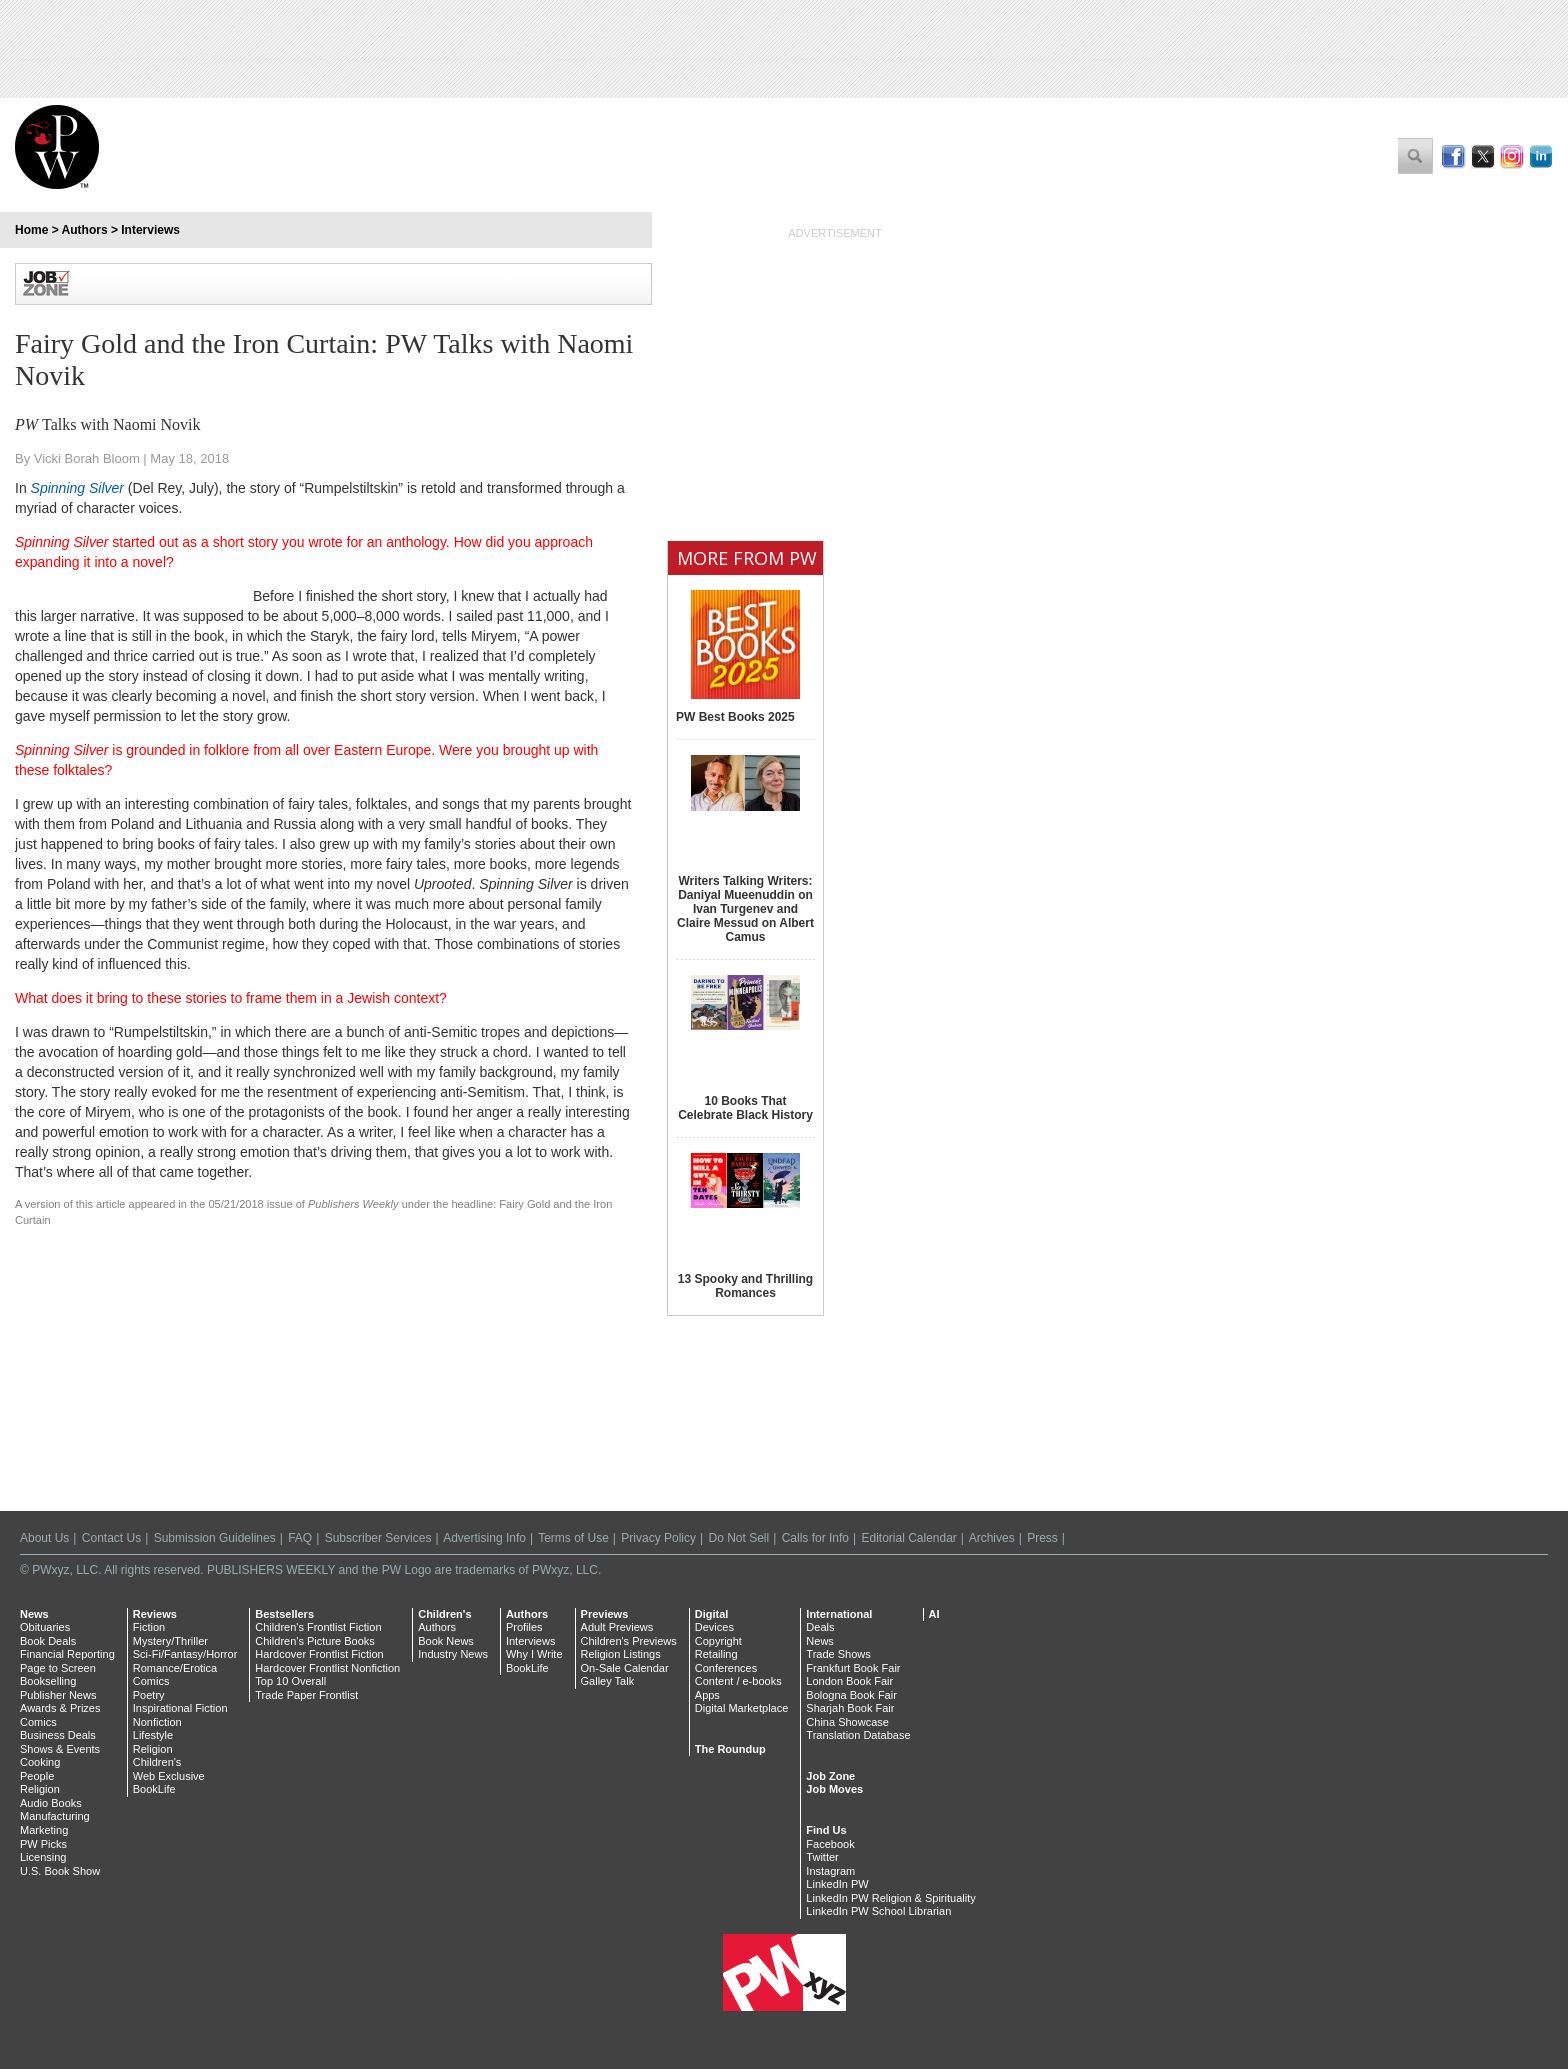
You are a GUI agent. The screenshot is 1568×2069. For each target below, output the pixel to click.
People (37, 1776)
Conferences (726, 1668)
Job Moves (834, 1789)
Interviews (150, 230)
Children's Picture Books (315, 1641)
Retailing (716, 1654)
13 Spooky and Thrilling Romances (745, 1286)
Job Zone (830, 1776)
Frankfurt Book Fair (853, 1668)
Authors (85, 230)
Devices (714, 1627)
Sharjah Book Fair (850, 1708)
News (34, 1614)
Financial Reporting (67, 1654)
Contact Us (111, 1538)
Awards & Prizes (60, 1708)
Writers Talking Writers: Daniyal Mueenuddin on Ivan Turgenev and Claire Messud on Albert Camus (745, 909)
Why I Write (534, 1654)
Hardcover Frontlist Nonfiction (327, 1668)
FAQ (300, 1538)
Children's (157, 1762)
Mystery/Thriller (170, 1641)
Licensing (43, 1857)
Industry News (453, 1654)
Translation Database (858, 1735)
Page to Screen (58, 1668)
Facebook (830, 1844)
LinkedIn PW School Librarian (878, 1911)
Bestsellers (284, 1614)
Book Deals (48, 1641)
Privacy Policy (658, 1538)
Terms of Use (573, 1538)
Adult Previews (617, 1627)
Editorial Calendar (908, 1538)
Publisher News (58, 1695)
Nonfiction (157, 1722)
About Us (44, 1538)
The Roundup (730, 1749)
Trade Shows (838, 1654)
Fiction (149, 1627)
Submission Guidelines (215, 1538)
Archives (992, 1538)
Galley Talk (608, 1681)
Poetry (149, 1695)
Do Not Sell (738, 1538)
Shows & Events (60, 1749)
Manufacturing (55, 1816)
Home (31, 230)
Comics (38, 1722)
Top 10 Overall (290, 1681)
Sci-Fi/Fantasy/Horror (185, 1654)
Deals (820, 1627)
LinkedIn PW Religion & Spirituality (890, 1898)
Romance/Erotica (175, 1668)
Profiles (524, 1627)
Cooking (40, 1762)
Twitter (822, 1857)
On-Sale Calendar (625, 1668)
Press (1042, 1538)
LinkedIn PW (837, 1884)
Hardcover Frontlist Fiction (319, 1654)
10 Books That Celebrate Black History (745, 1108)
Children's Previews (629, 1641)
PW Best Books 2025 (735, 717)
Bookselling (48, 1681)
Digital (712, 1614)
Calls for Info (815, 1538)
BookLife (154, 1789)
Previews (605, 1614)
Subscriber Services (378, 1538)
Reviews (155, 1614)
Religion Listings (621, 1654)
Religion (40, 1789)
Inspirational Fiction (180, 1708)
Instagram (830, 1871)
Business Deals (58, 1735)
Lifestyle (153, 1735)
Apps (707, 1695)
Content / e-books (738, 1681)
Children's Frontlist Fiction (318, 1627)
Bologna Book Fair (851, 1695)
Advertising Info (484, 1538)
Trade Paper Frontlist (306, 1695)
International (839, 1614)
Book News (446, 1641)
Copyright (718, 1641)
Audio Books (51, 1803)
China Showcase (847, 1722)
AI (934, 1614)
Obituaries (45, 1627)
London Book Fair (849, 1681)
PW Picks (43, 1844)
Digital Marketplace (742, 1708)
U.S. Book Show (60, 1871)
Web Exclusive (169, 1776)
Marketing (44, 1830)
